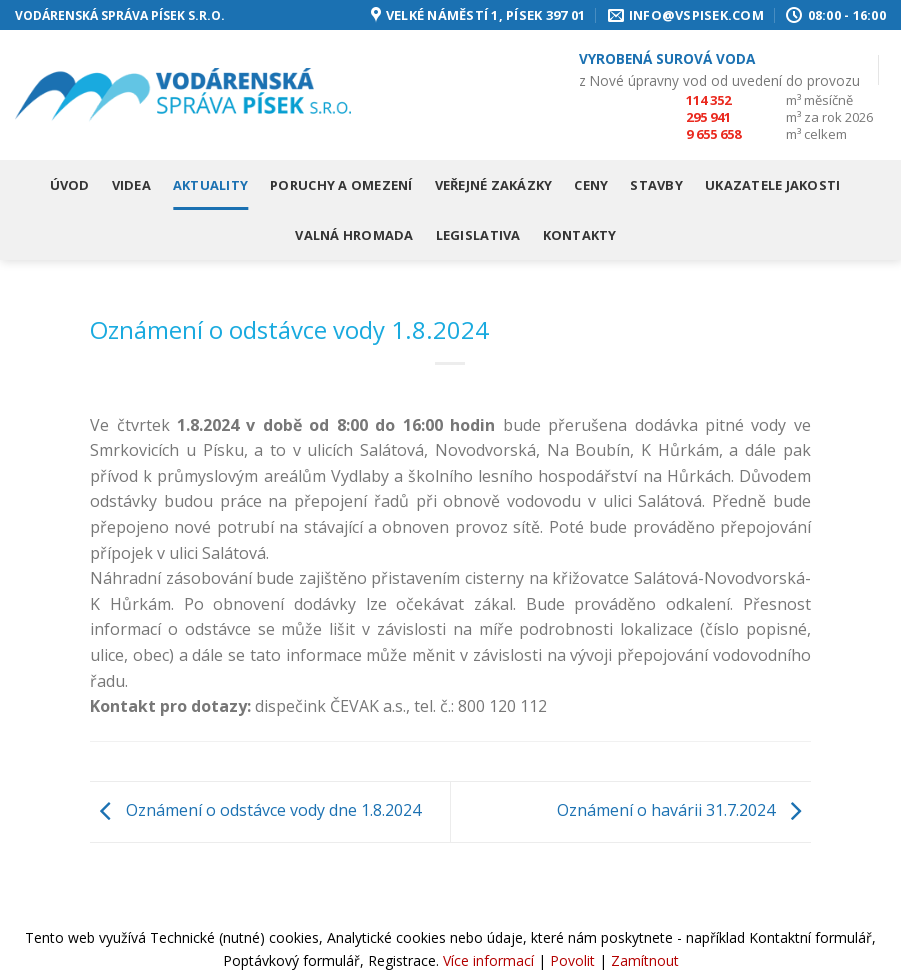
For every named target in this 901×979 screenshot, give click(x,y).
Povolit (572, 960)
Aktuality (210, 185)
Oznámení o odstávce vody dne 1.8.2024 (255, 810)
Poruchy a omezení (341, 185)
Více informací (488, 960)
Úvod (70, 185)
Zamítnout (645, 960)
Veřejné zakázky (494, 185)
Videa (131, 185)
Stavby (656, 185)
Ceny (591, 185)
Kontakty (580, 235)
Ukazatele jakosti (772, 185)
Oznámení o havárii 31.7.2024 (684, 810)
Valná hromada (354, 235)
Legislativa (478, 235)
